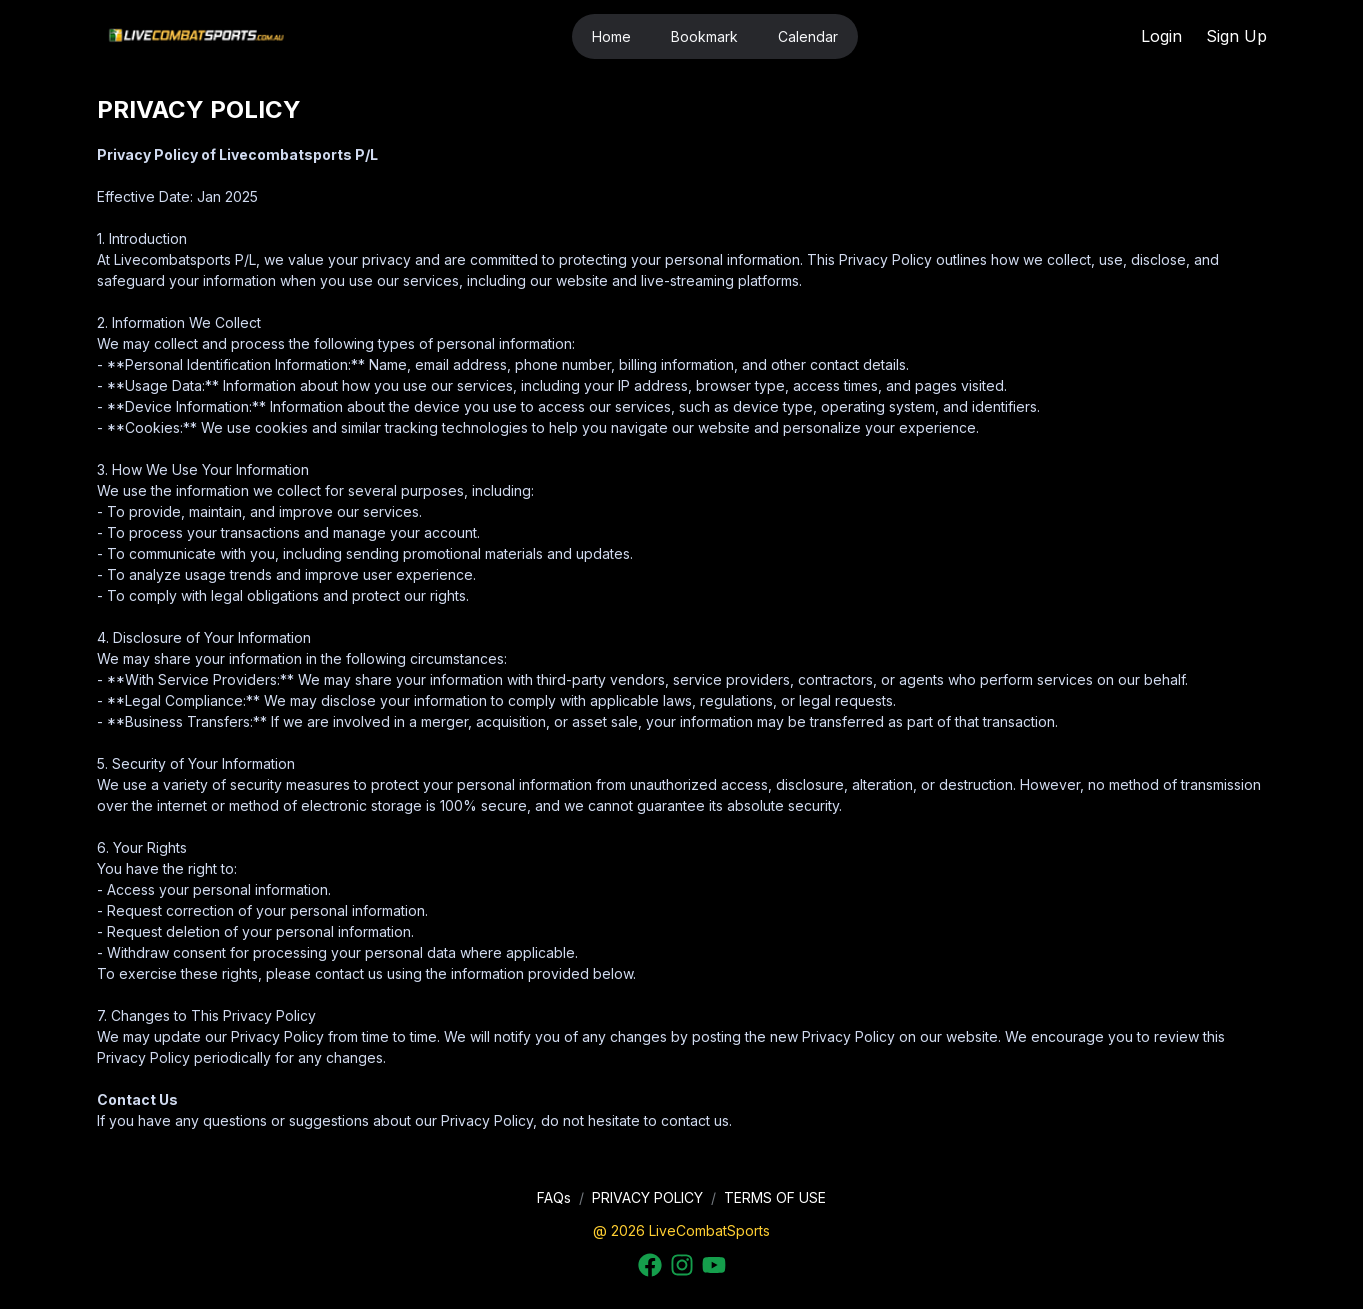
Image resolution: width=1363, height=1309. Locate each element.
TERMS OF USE (775, 1197)
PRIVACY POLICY (647, 1197)
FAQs (554, 1197)
